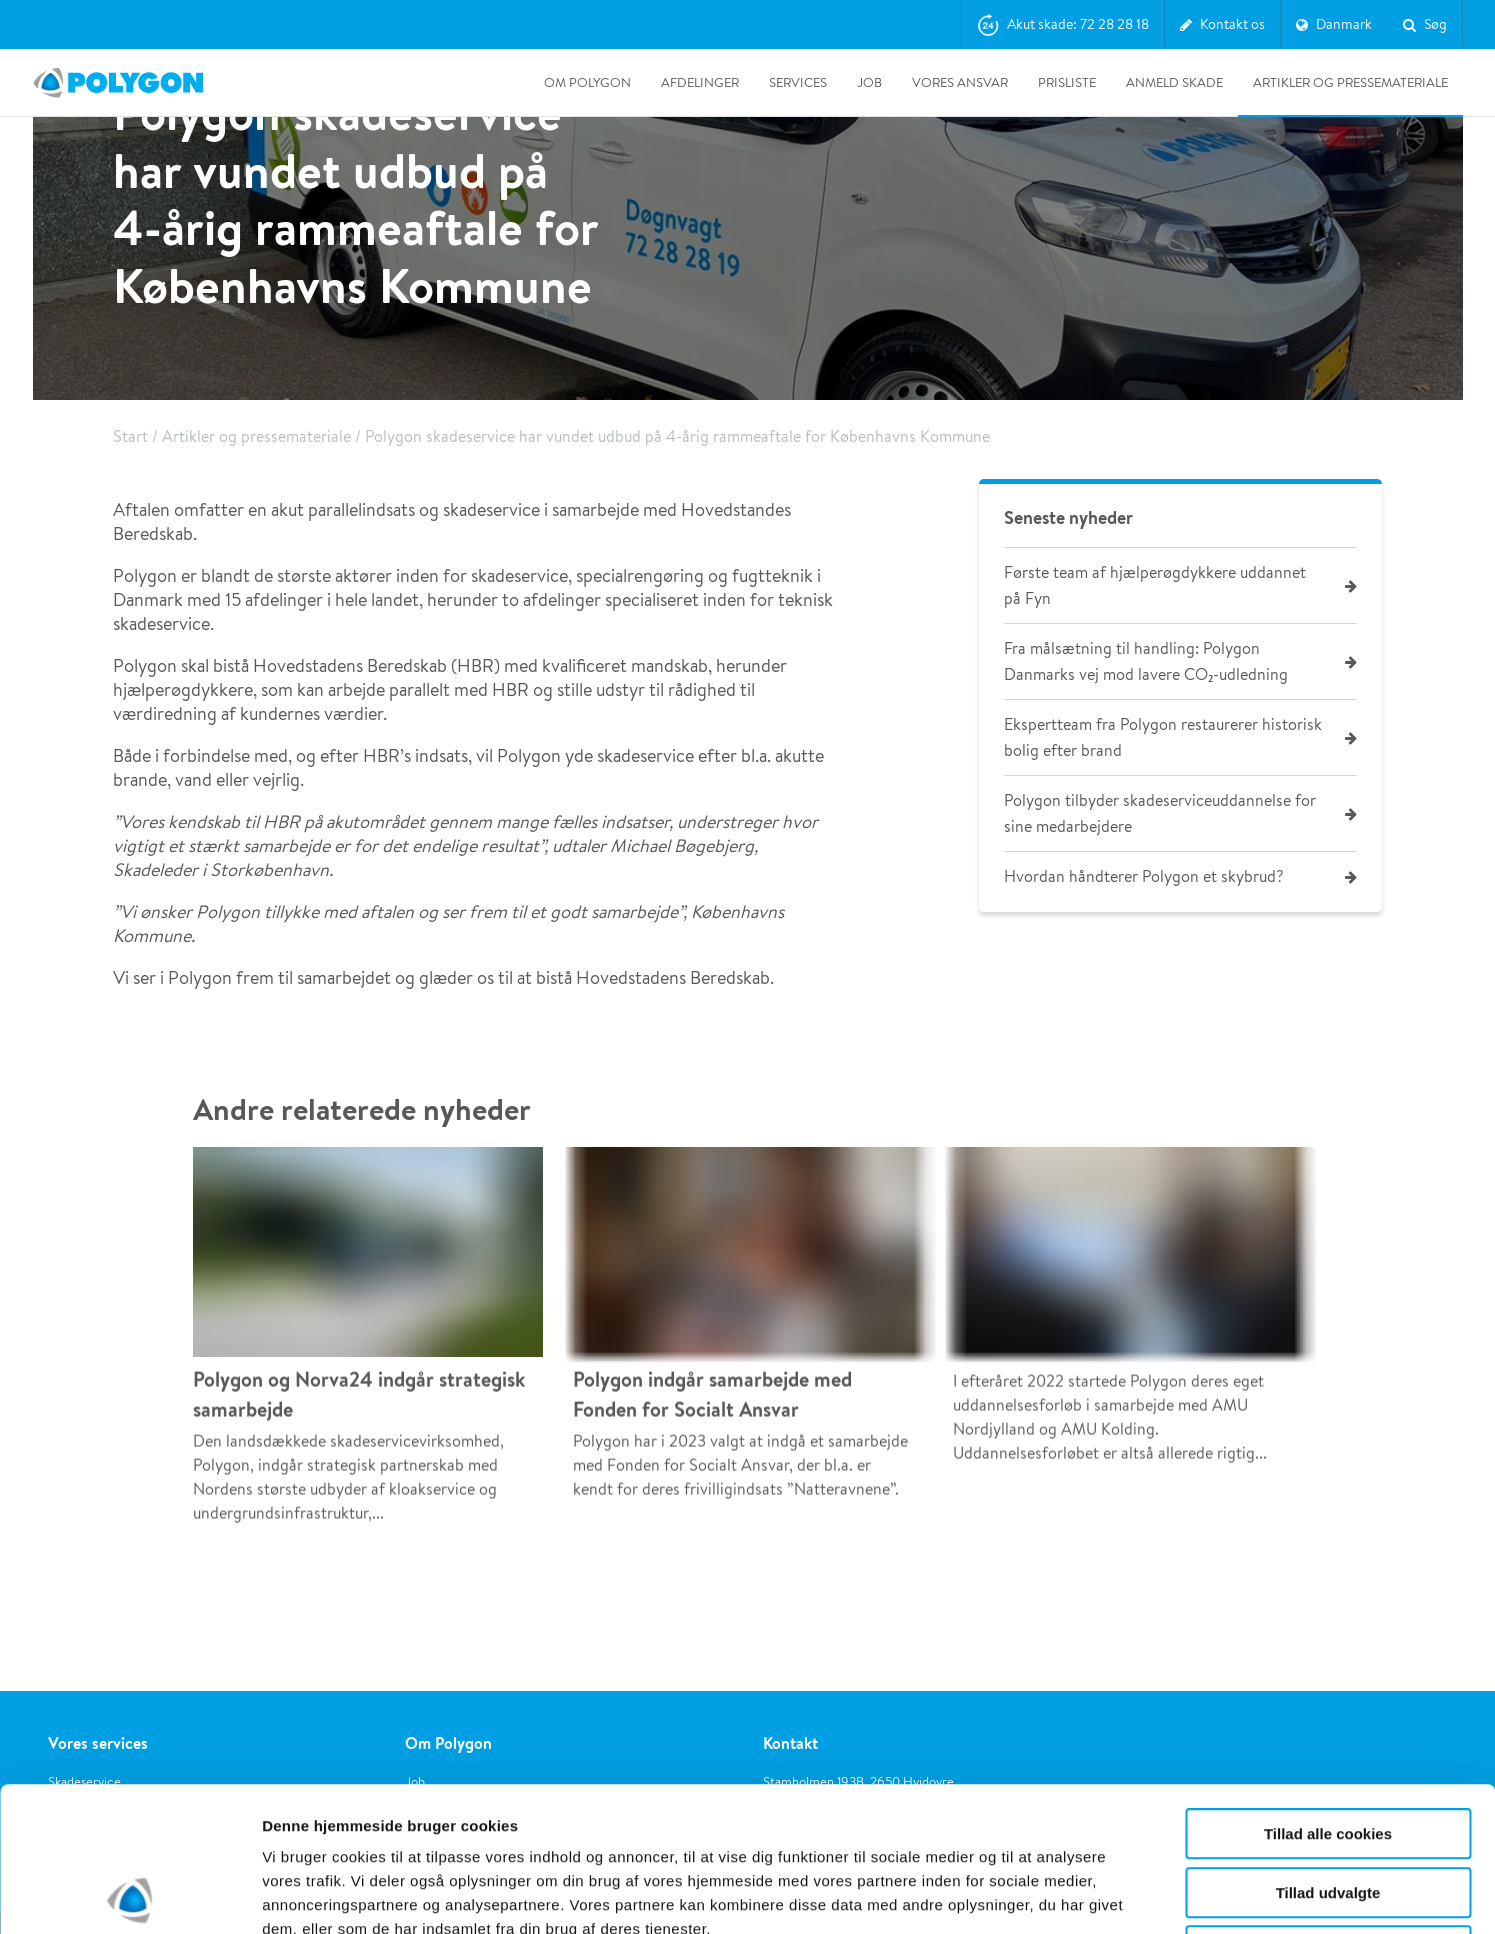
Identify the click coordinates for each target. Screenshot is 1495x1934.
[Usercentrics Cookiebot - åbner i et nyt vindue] (129, 1895)
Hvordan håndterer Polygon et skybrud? (1143, 876)
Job (869, 82)
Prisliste (1067, 82)
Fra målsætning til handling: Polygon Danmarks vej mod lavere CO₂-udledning (1146, 661)
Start (130, 436)
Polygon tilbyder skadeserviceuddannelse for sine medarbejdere (1160, 813)
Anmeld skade (1174, 82)
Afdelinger (700, 82)
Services (798, 82)
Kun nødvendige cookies (1328, 1806)
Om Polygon (587, 82)
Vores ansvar (960, 82)
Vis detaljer (1039, 1894)
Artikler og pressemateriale (1350, 82)
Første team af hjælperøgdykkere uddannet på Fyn (1155, 585)
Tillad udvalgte (1328, 1748)
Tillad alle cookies (1328, 1689)
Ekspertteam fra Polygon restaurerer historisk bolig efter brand (1163, 737)
